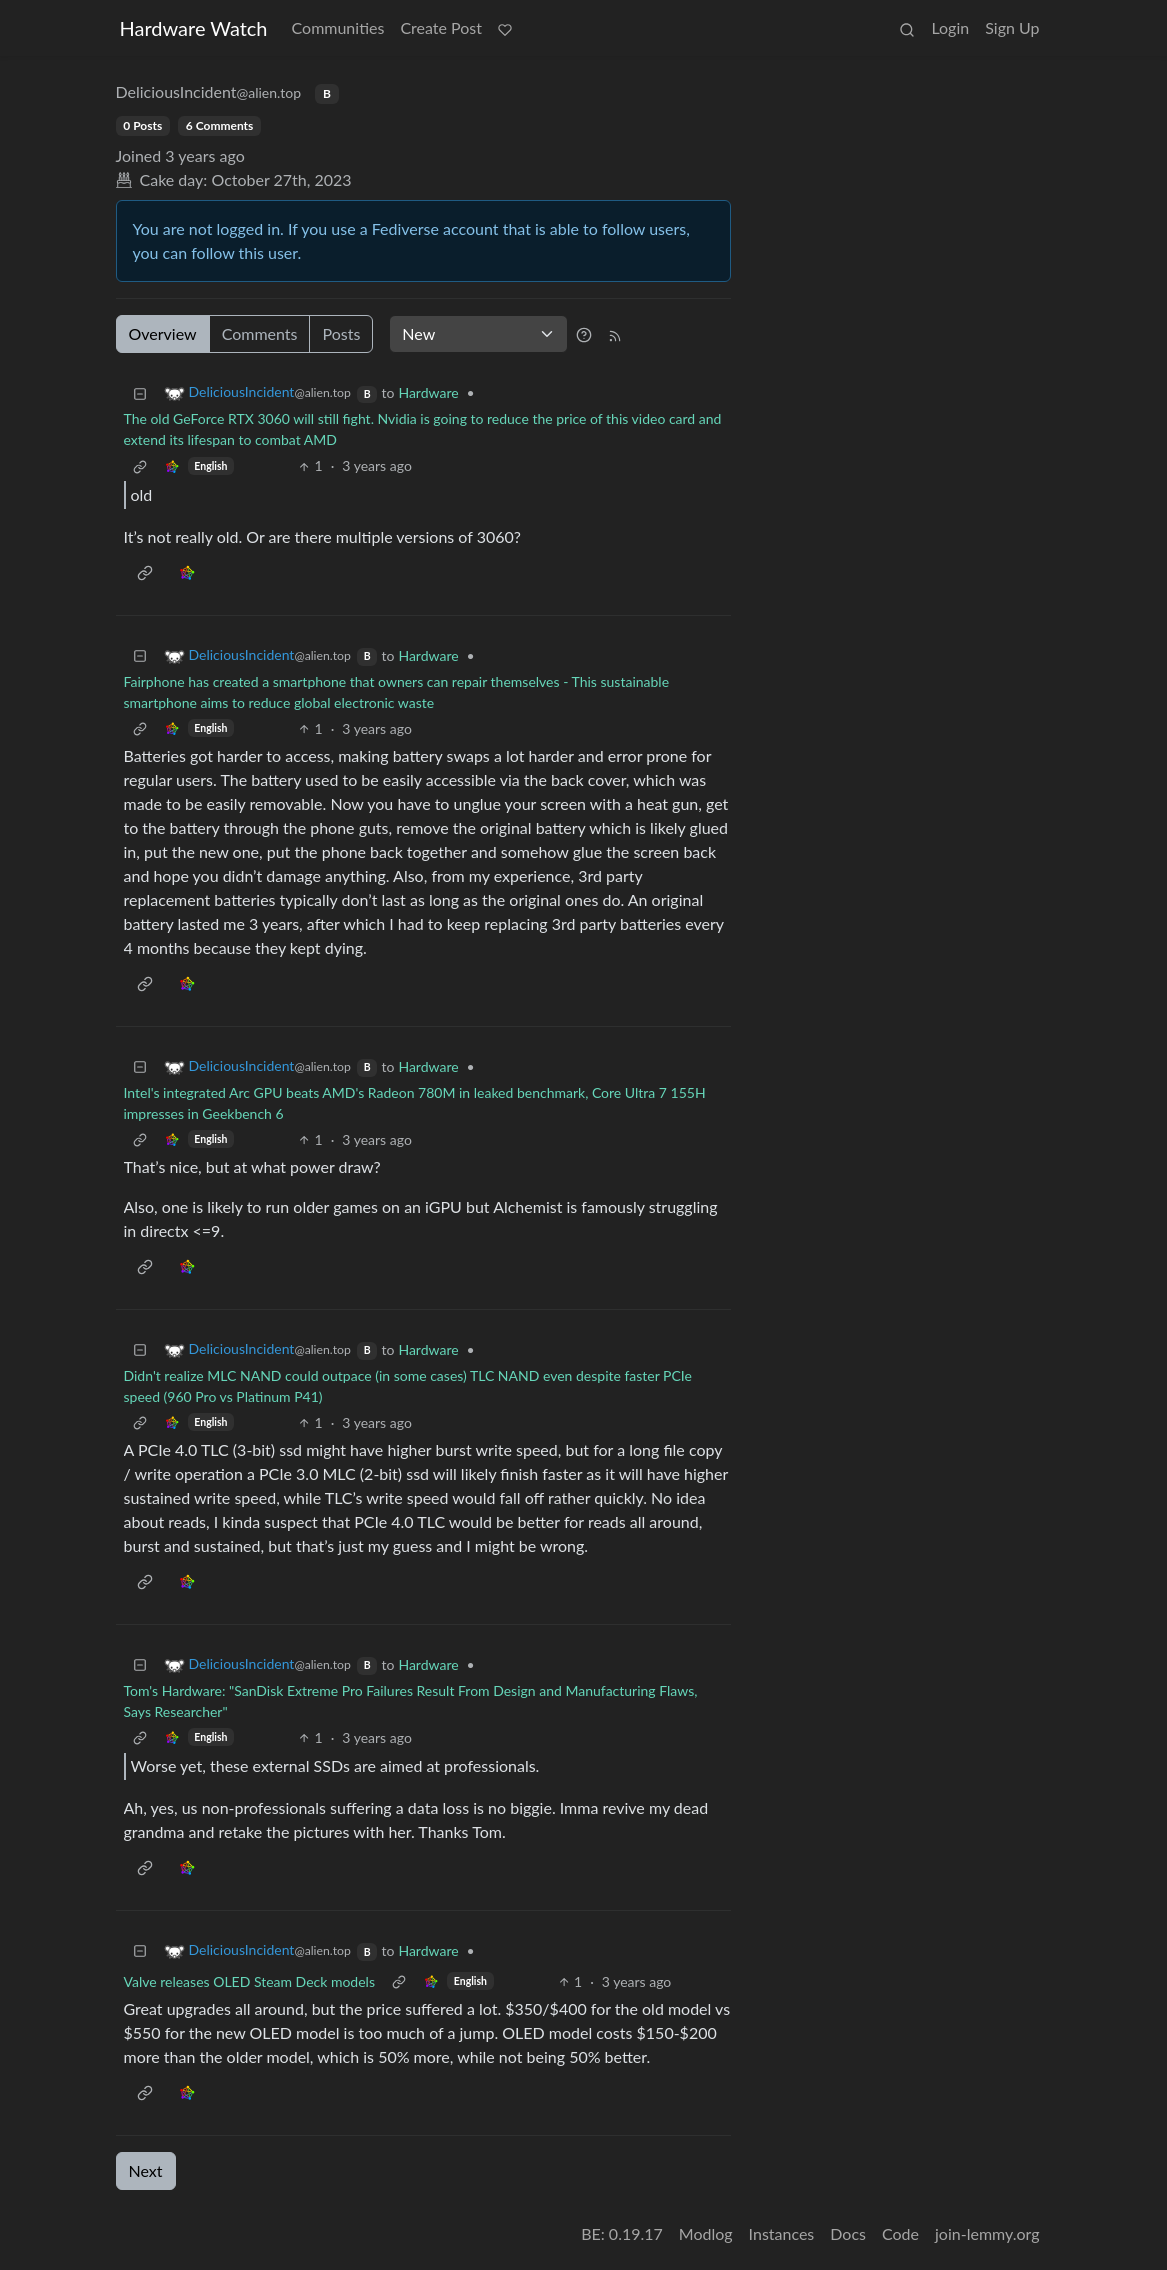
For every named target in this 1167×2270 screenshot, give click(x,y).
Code (900, 2233)
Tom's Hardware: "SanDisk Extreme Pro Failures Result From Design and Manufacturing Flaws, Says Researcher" (411, 1701)
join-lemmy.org (987, 2233)
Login (950, 27)
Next (146, 2170)
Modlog (706, 2233)
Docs (848, 2233)
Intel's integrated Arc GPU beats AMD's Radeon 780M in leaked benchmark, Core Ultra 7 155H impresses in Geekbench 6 (415, 1103)
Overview (163, 333)
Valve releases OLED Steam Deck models (249, 1981)
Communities (338, 27)
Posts (341, 333)
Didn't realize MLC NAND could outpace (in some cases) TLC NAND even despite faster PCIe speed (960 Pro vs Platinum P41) (408, 1386)
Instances (782, 2233)
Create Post (441, 27)
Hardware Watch (194, 28)
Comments (260, 333)
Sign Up (1012, 27)
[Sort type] (478, 334)
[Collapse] (140, 392)
